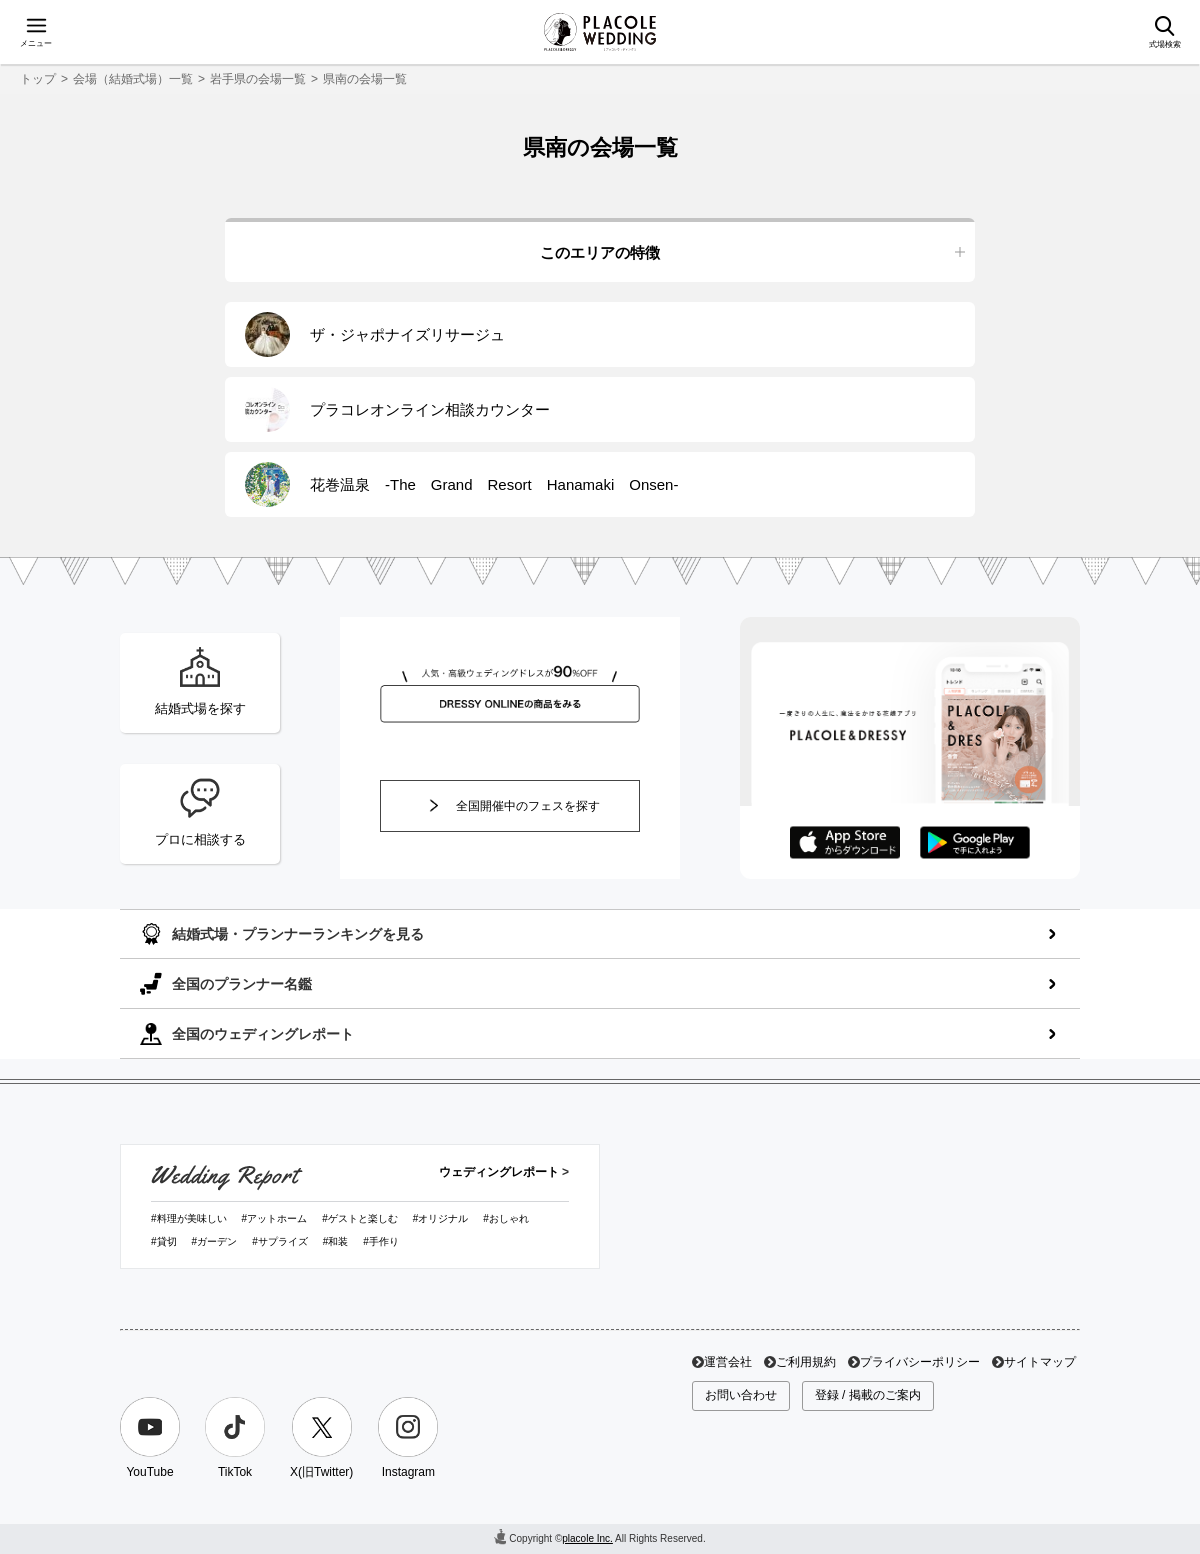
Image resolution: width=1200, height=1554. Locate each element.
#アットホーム (275, 1218)
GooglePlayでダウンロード (975, 843)
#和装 (336, 1241)
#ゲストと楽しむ (360, 1218)
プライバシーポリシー (920, 1362)
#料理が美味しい (189, 1218)
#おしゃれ (506, 1218)
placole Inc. (587, 1538)
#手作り (381, 1241)
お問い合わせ (741, 1395)
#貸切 (164, 1241)
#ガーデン (215, 1241)
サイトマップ (1040, 1362)
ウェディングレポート (499, 1172)
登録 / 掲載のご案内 (868, 1395)
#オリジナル (441, 1218)
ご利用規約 (806, 1362)
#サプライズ (280, 1241)
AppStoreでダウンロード (845, 843)
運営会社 (728, 1362)
